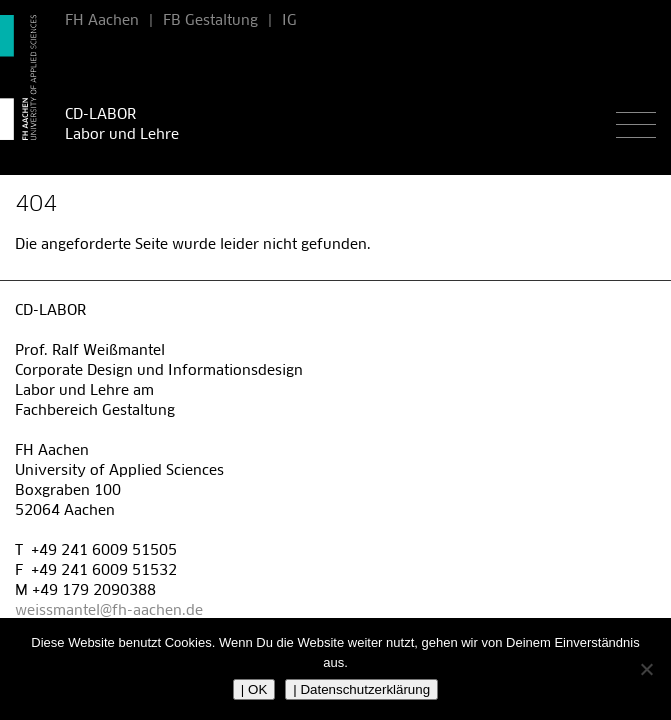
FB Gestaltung (210, 21)
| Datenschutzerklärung (361, 689)
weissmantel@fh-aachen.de (109, 611)
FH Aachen (102, 21)
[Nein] (646, 669)
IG (289, 21)
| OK (254, 689)
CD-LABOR (100, 115)
